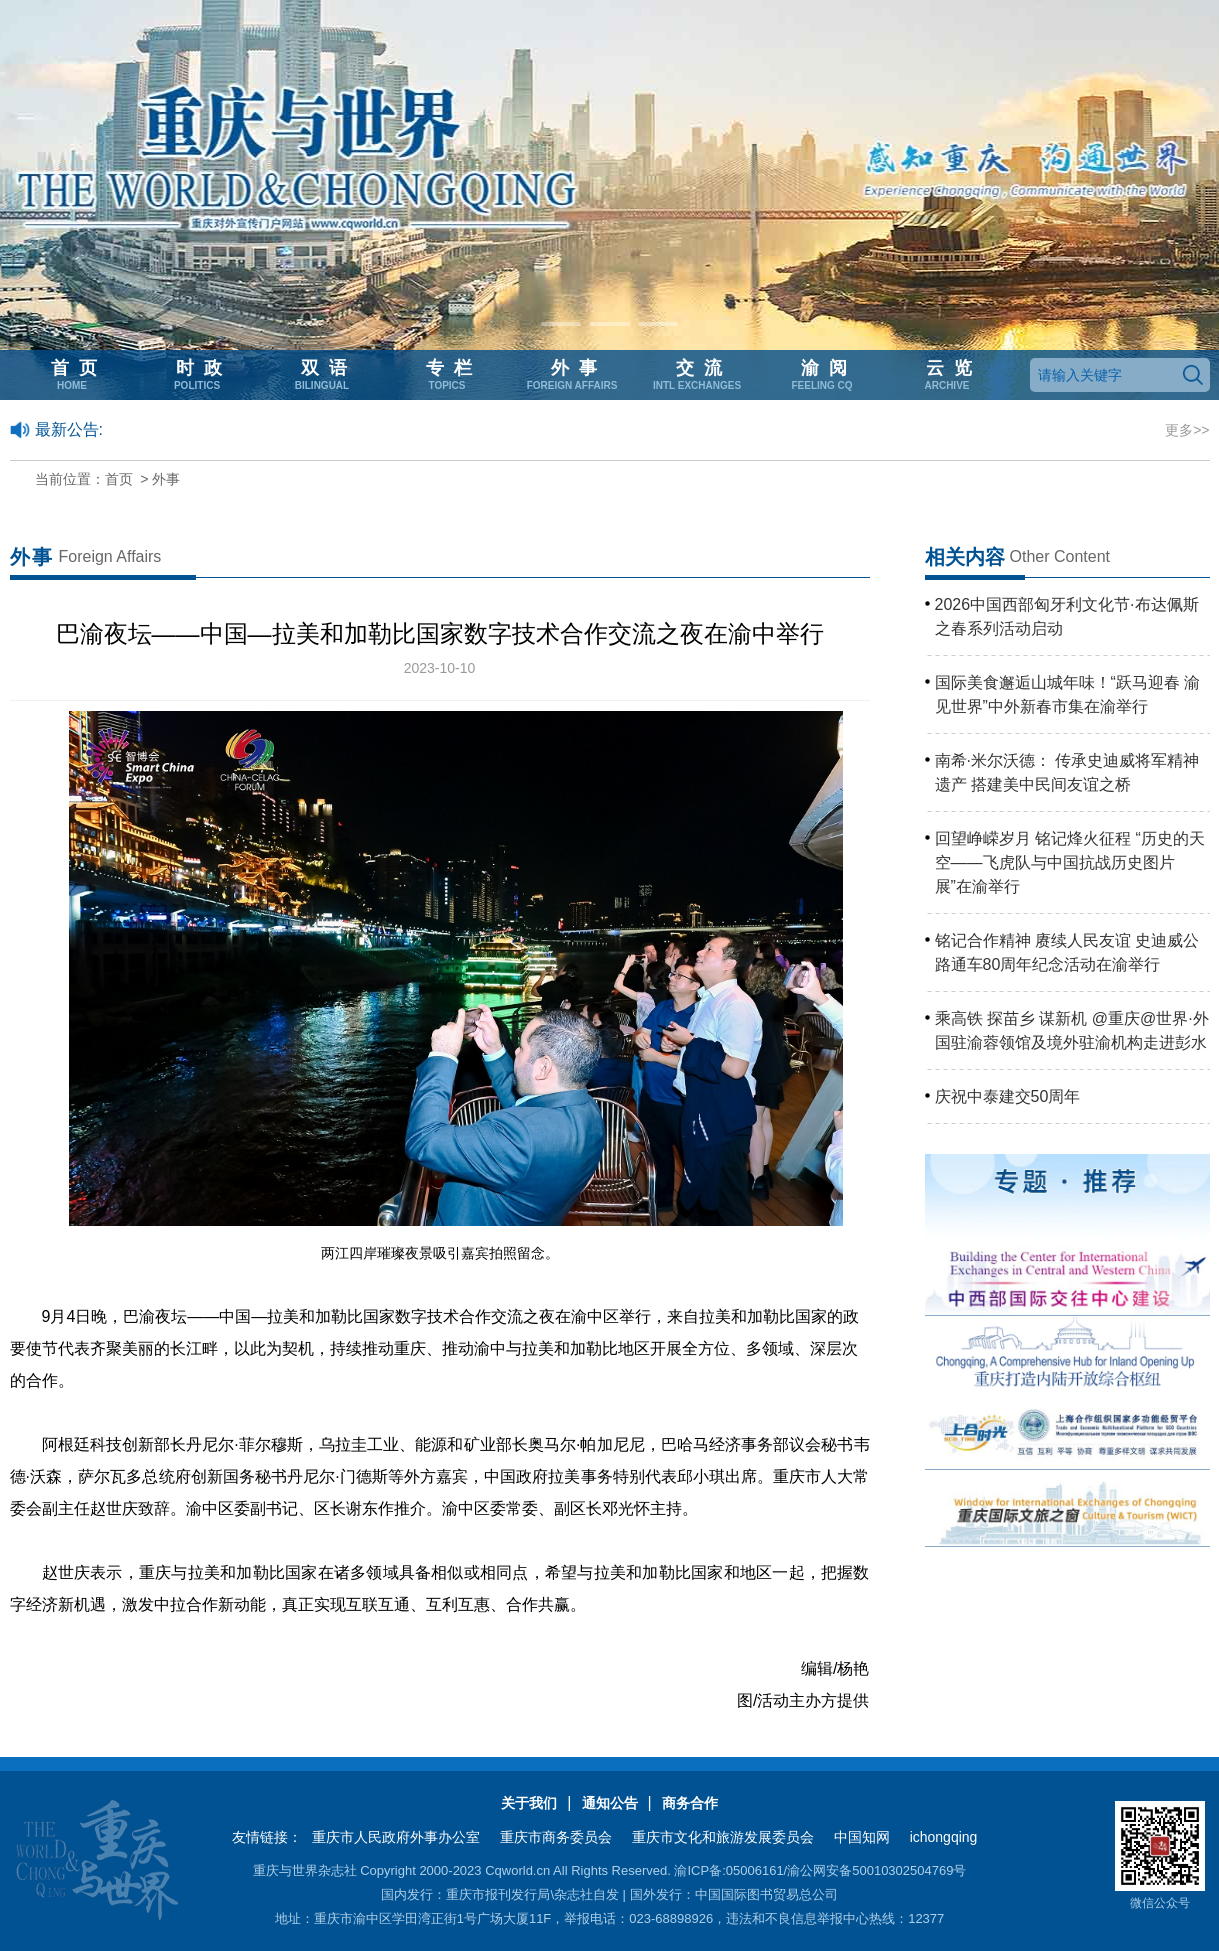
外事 (166, 479)
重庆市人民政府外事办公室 (396, 1837)
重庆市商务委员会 (556, 1837)
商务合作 (690, 1803)
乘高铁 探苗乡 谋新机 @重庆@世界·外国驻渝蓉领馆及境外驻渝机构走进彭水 (1072, 1030)
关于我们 (529, 1803)
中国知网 (862, 1837)
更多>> (1187, 430)
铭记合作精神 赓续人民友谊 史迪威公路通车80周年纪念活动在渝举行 (1067, 952)
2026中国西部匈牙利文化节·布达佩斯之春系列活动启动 (1067, 616)
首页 (119, 479)
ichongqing (944, 1837)
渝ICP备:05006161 (728, 1870)
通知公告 (610, 1803)
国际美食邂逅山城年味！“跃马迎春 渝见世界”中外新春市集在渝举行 (1068, 694)
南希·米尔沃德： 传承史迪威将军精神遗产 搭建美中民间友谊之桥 (1067, 772)
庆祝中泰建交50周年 (1008, 1096)
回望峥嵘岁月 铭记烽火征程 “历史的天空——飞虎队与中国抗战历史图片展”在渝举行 (1070, 862)
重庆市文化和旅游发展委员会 (723, 1837)
